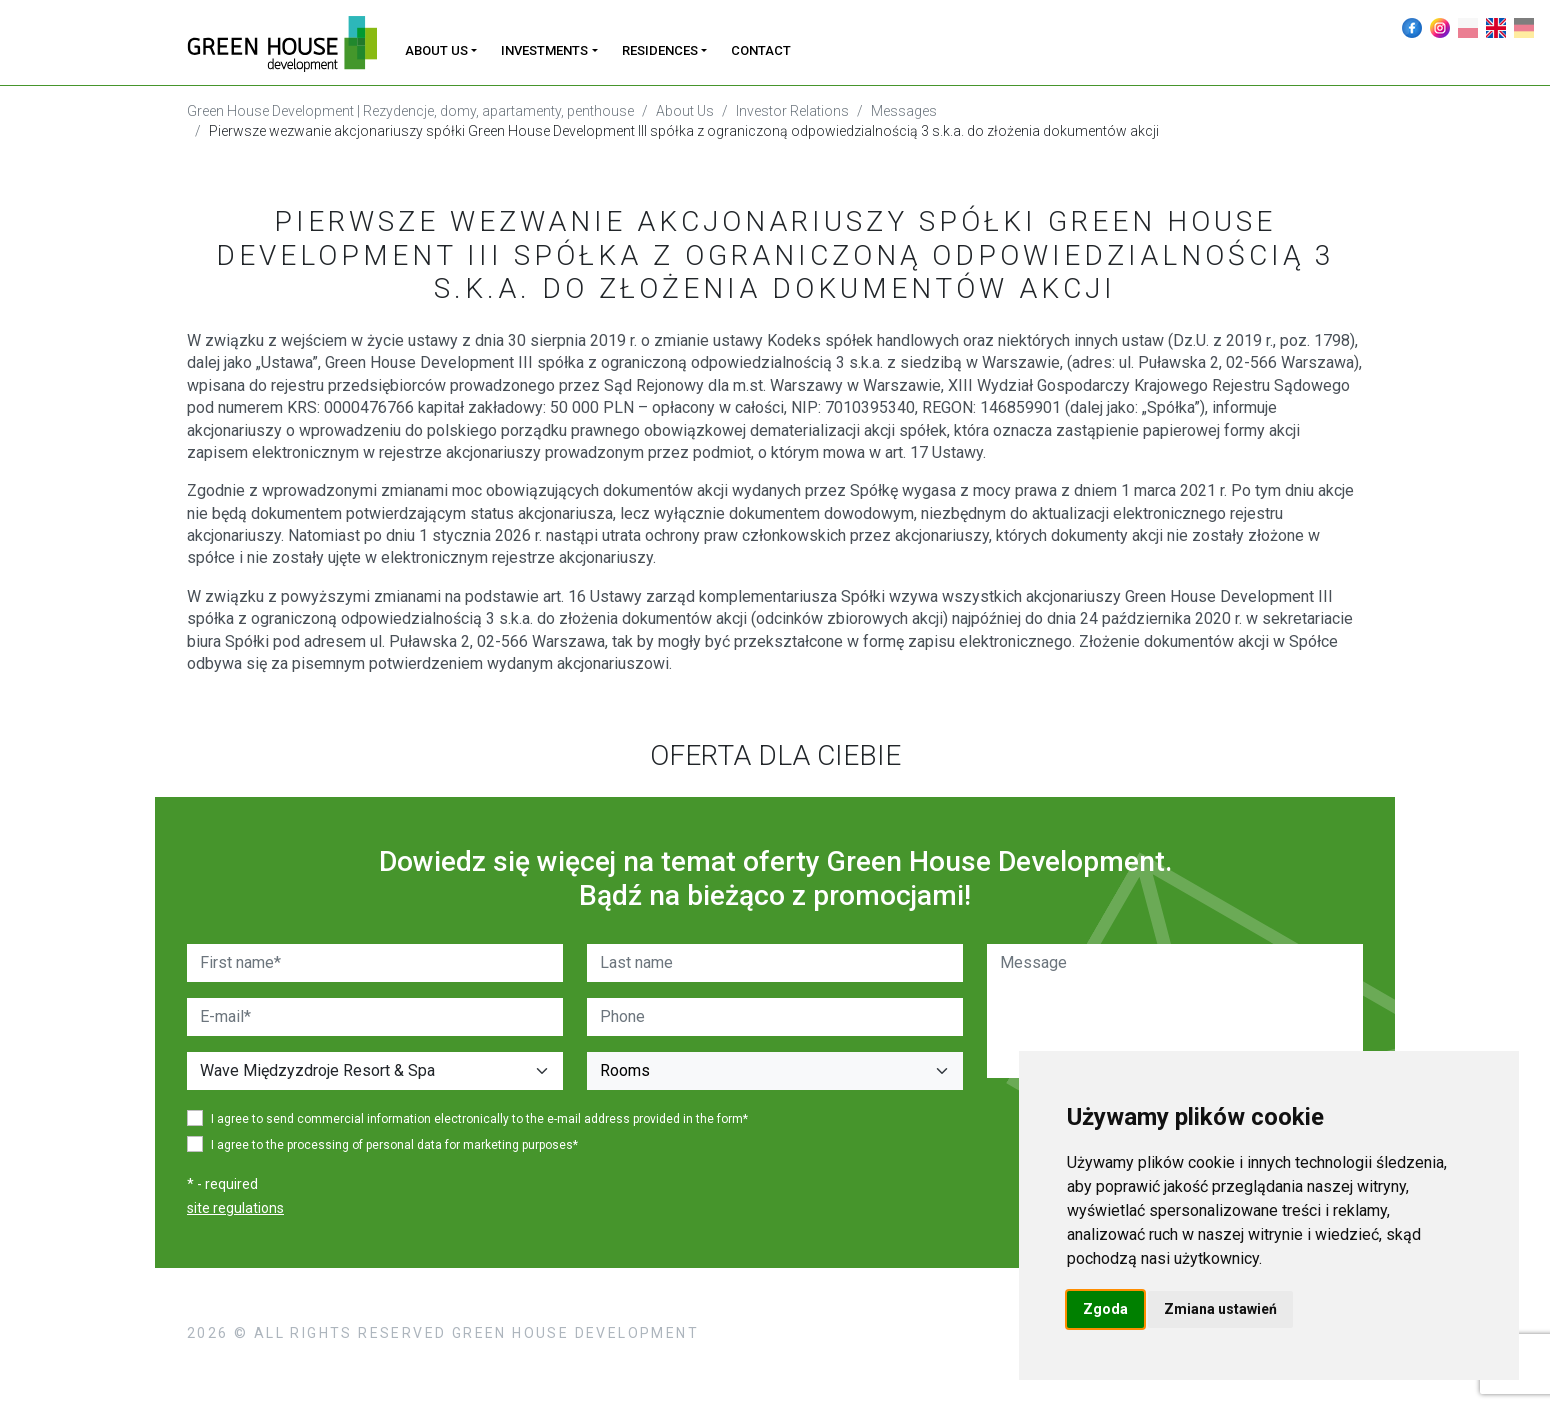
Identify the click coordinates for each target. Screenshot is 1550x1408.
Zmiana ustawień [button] (1220, 1309)
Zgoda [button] (1105, 1309)
